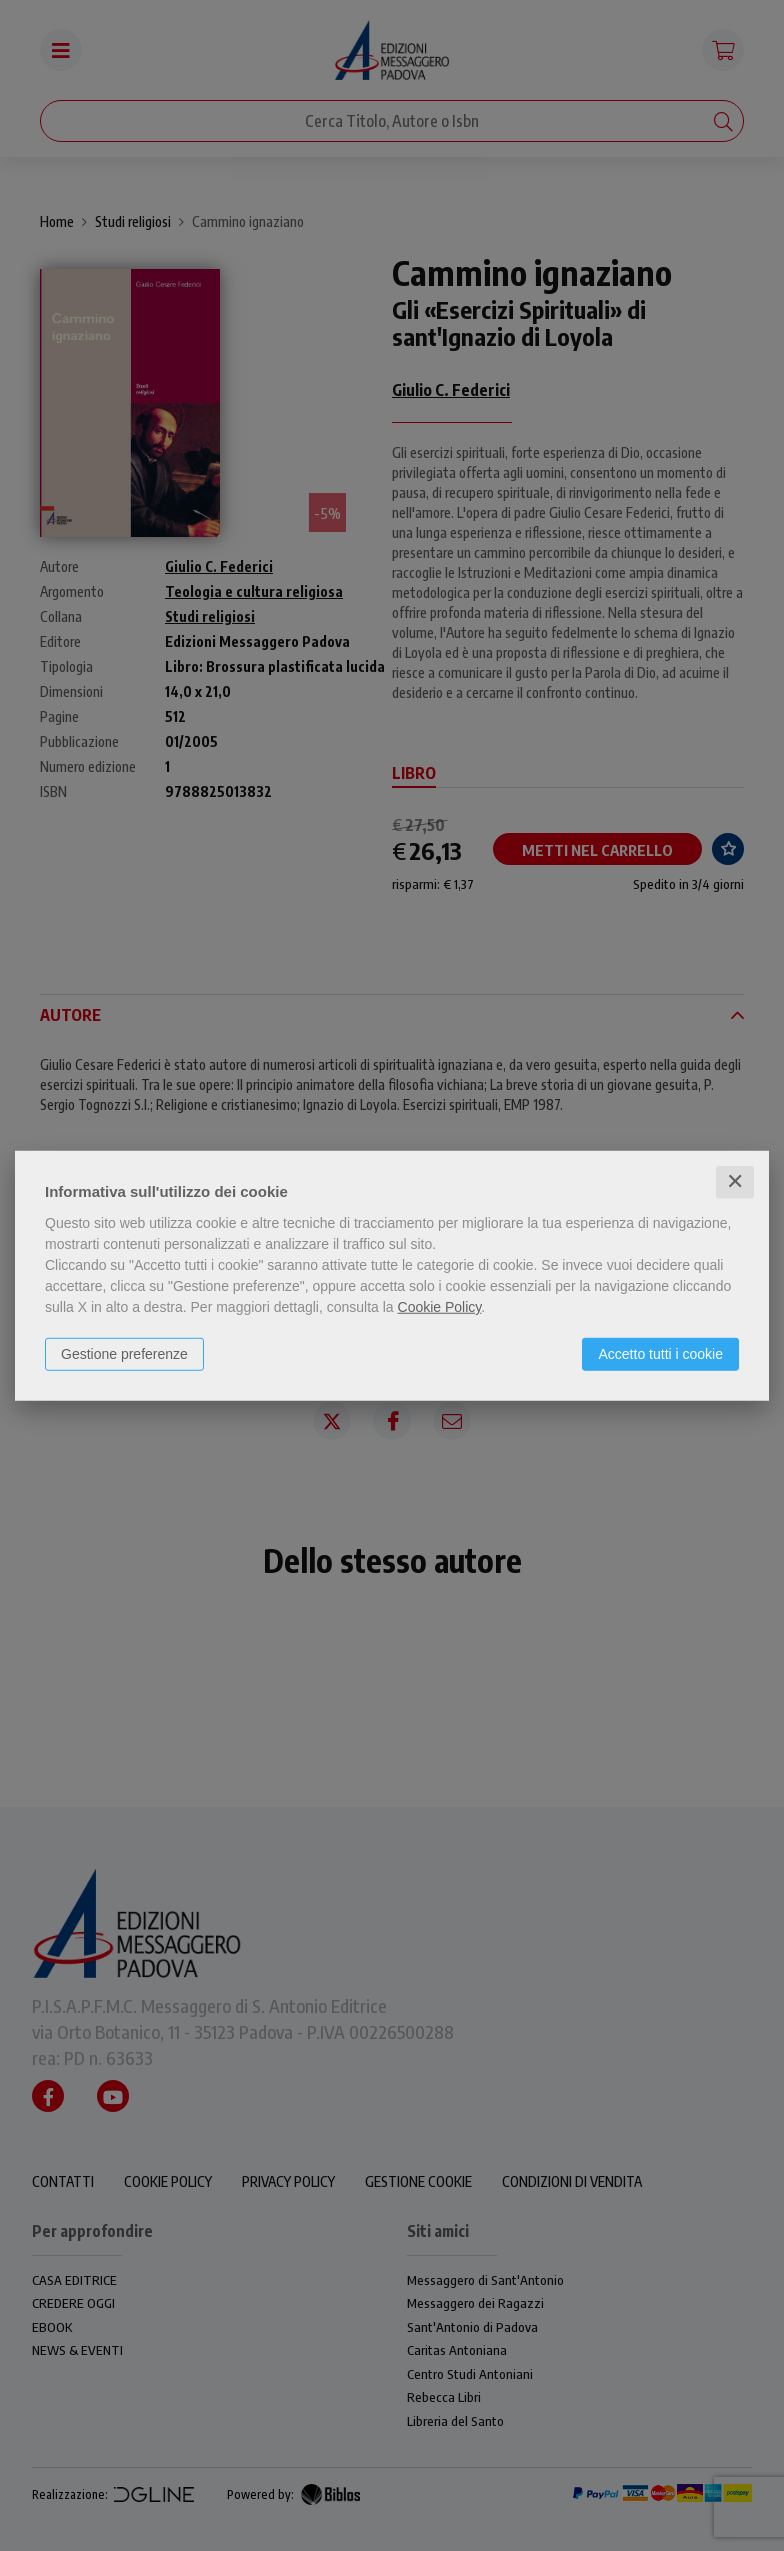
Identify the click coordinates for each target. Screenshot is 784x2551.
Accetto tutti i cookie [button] (660, 1354)
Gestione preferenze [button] (124, 1354)
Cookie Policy (440, 1307)
